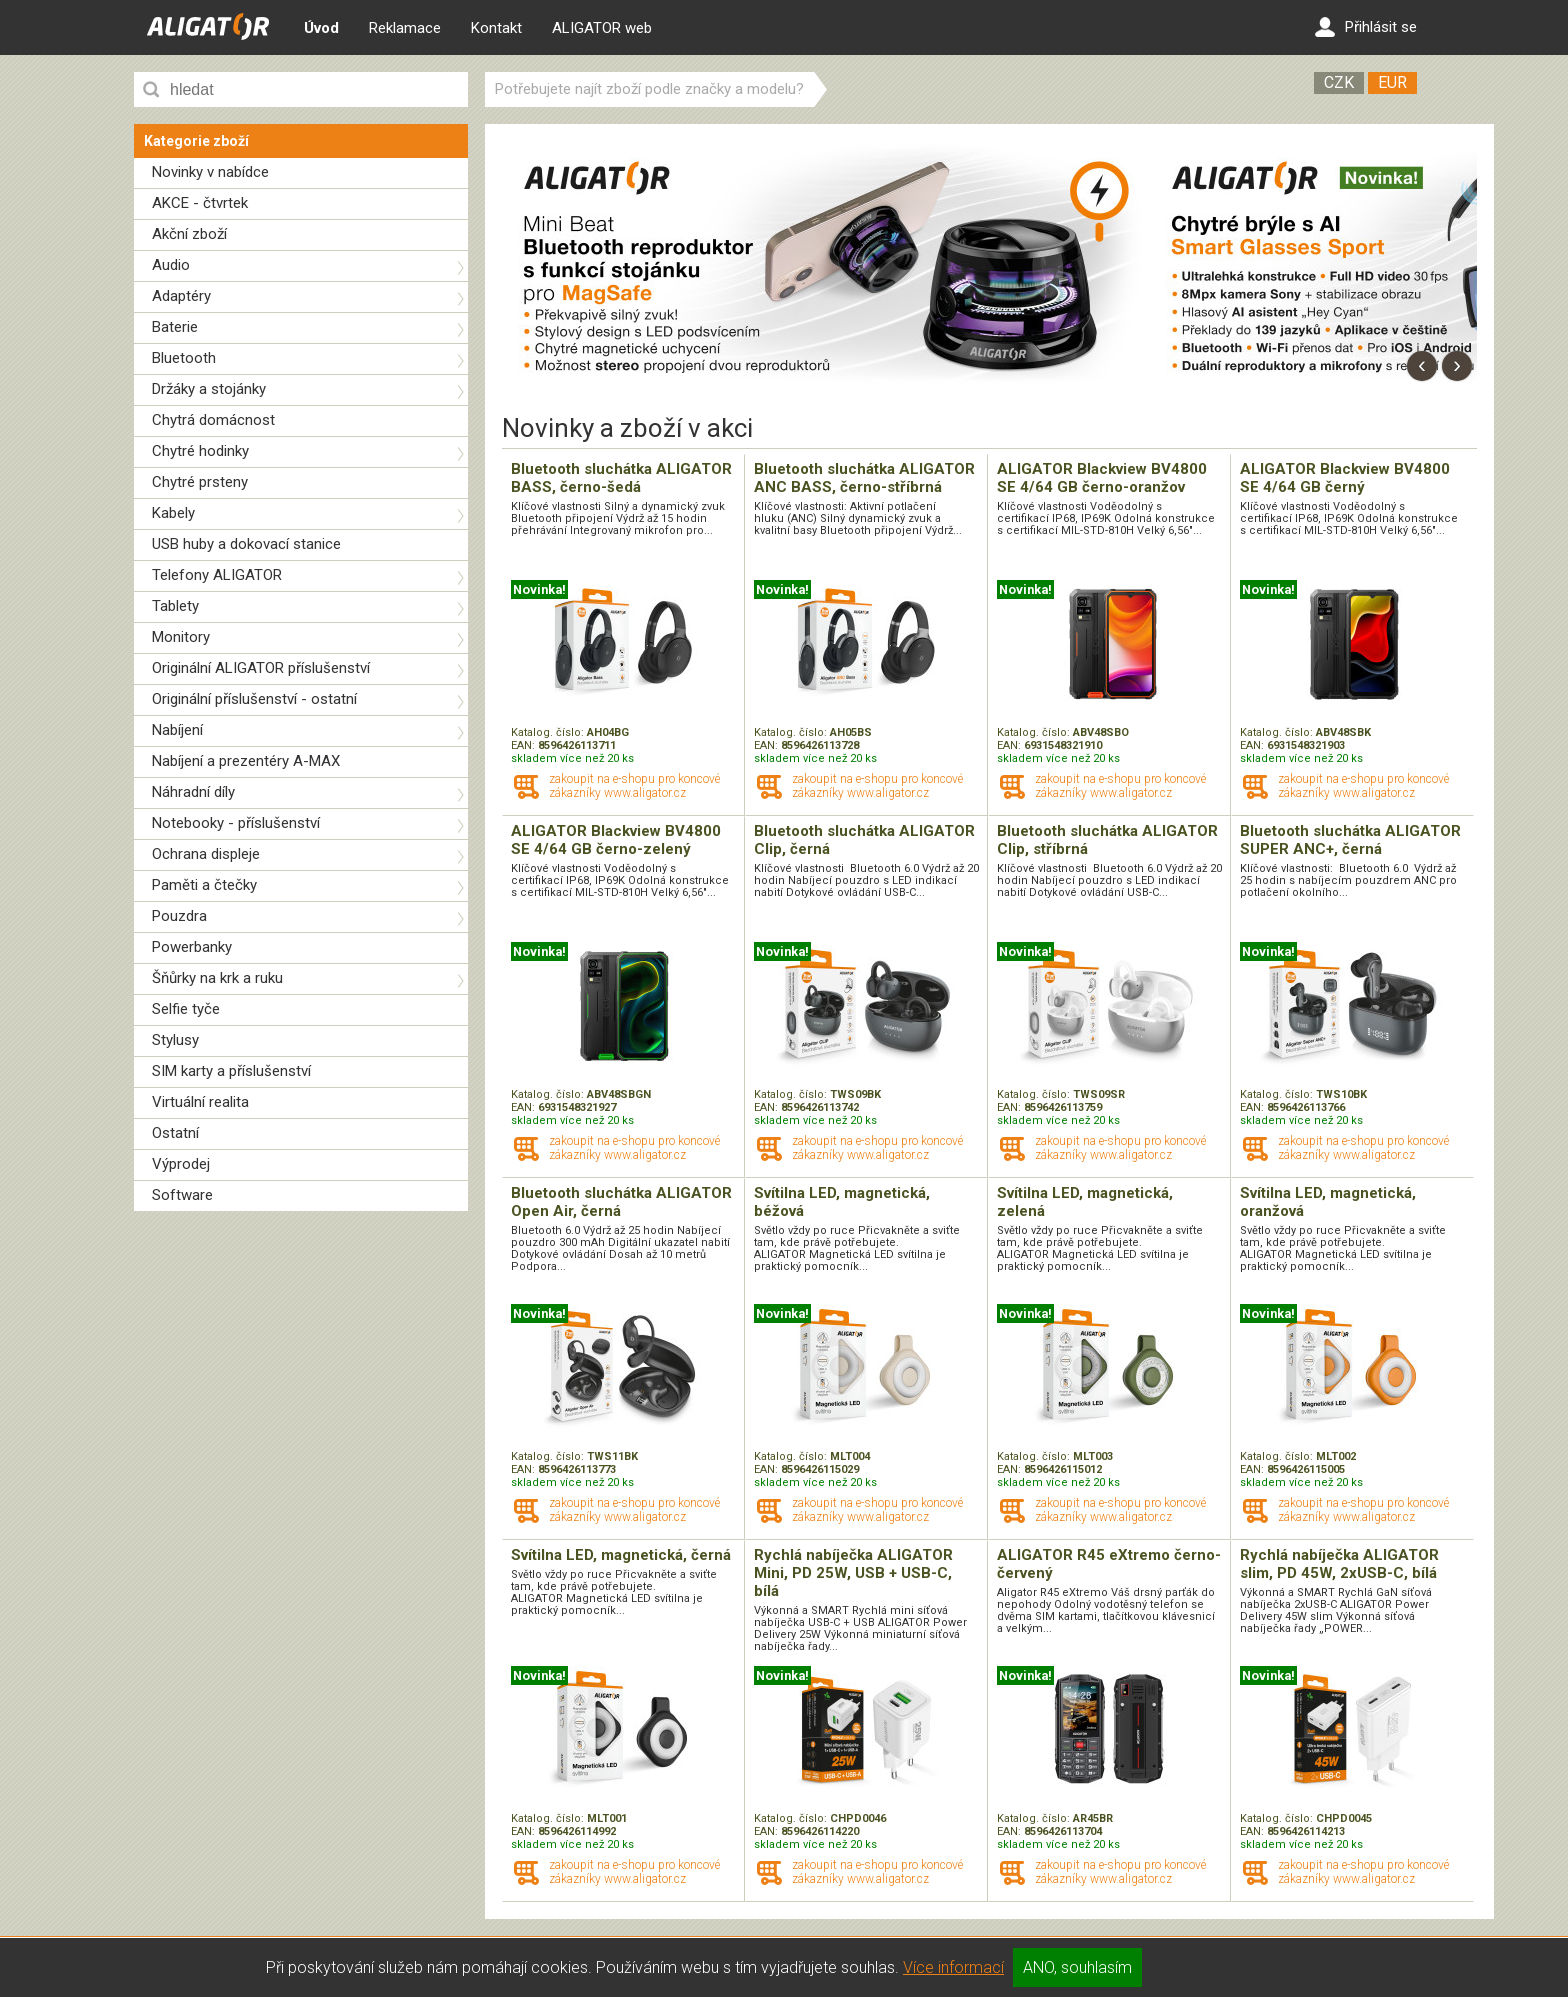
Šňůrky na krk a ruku (217, 978)
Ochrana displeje (206, 854)
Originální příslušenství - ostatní (254, 699)
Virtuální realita (200, 1102)
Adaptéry (181, 296)
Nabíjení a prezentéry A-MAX (246, 761)
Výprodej (181, 1164)
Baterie (175, 327)
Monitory (181, 637)
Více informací (953, 1967)
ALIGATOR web (602, 28)
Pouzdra (179, 916)
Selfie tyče (186, 1009)
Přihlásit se (1366, 27)
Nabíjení (177, 730)
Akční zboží (189, 234)
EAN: (524, 745)
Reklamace (405, 28)
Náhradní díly (193, 792)
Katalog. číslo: (549, 732)
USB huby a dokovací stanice (246, 544)
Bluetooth (184, 358)
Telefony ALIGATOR (217, 575)
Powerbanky (192, 947)
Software (182, 1195)
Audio (171, 265)
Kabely (173, 513)
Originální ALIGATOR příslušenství (261, 668)
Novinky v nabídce (210, 172)
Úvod (321, 28)
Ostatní (175, 1133)
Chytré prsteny (200, 482)
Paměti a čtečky (204, 885)
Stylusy (175, 1040)
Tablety (175, 606)
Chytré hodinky (200, 451)
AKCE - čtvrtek (200, 203)
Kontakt (496, 28)
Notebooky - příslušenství (236, 823)
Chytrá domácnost (213, 420)
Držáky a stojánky (209, 389)
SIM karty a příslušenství (231, 1071)
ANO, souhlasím (1077, 1967)
